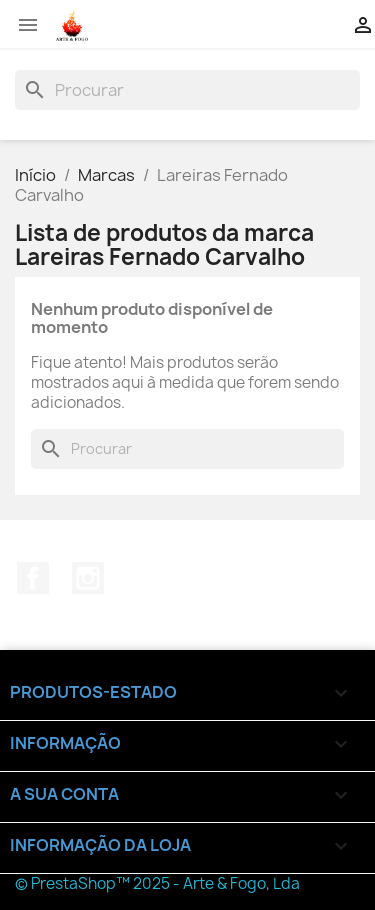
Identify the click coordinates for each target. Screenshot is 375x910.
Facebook (33, 578)
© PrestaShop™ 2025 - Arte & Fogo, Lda (157, 883)
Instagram (88, 578)
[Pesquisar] (187, 90)
